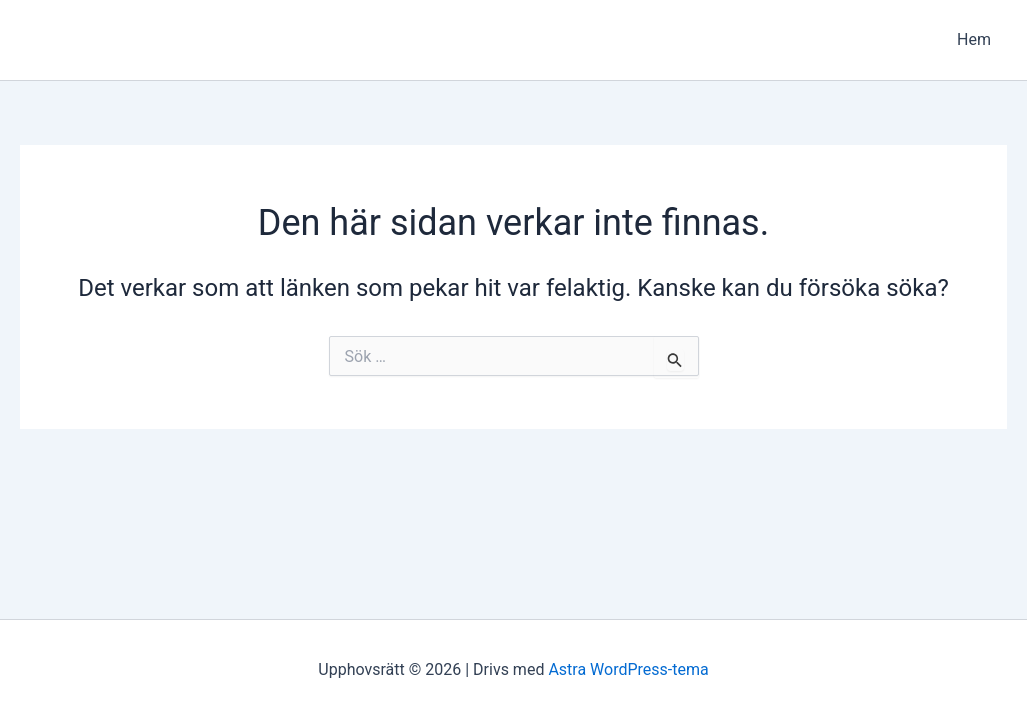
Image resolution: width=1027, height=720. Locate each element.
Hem (974, 39)
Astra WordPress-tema (628, 669)
